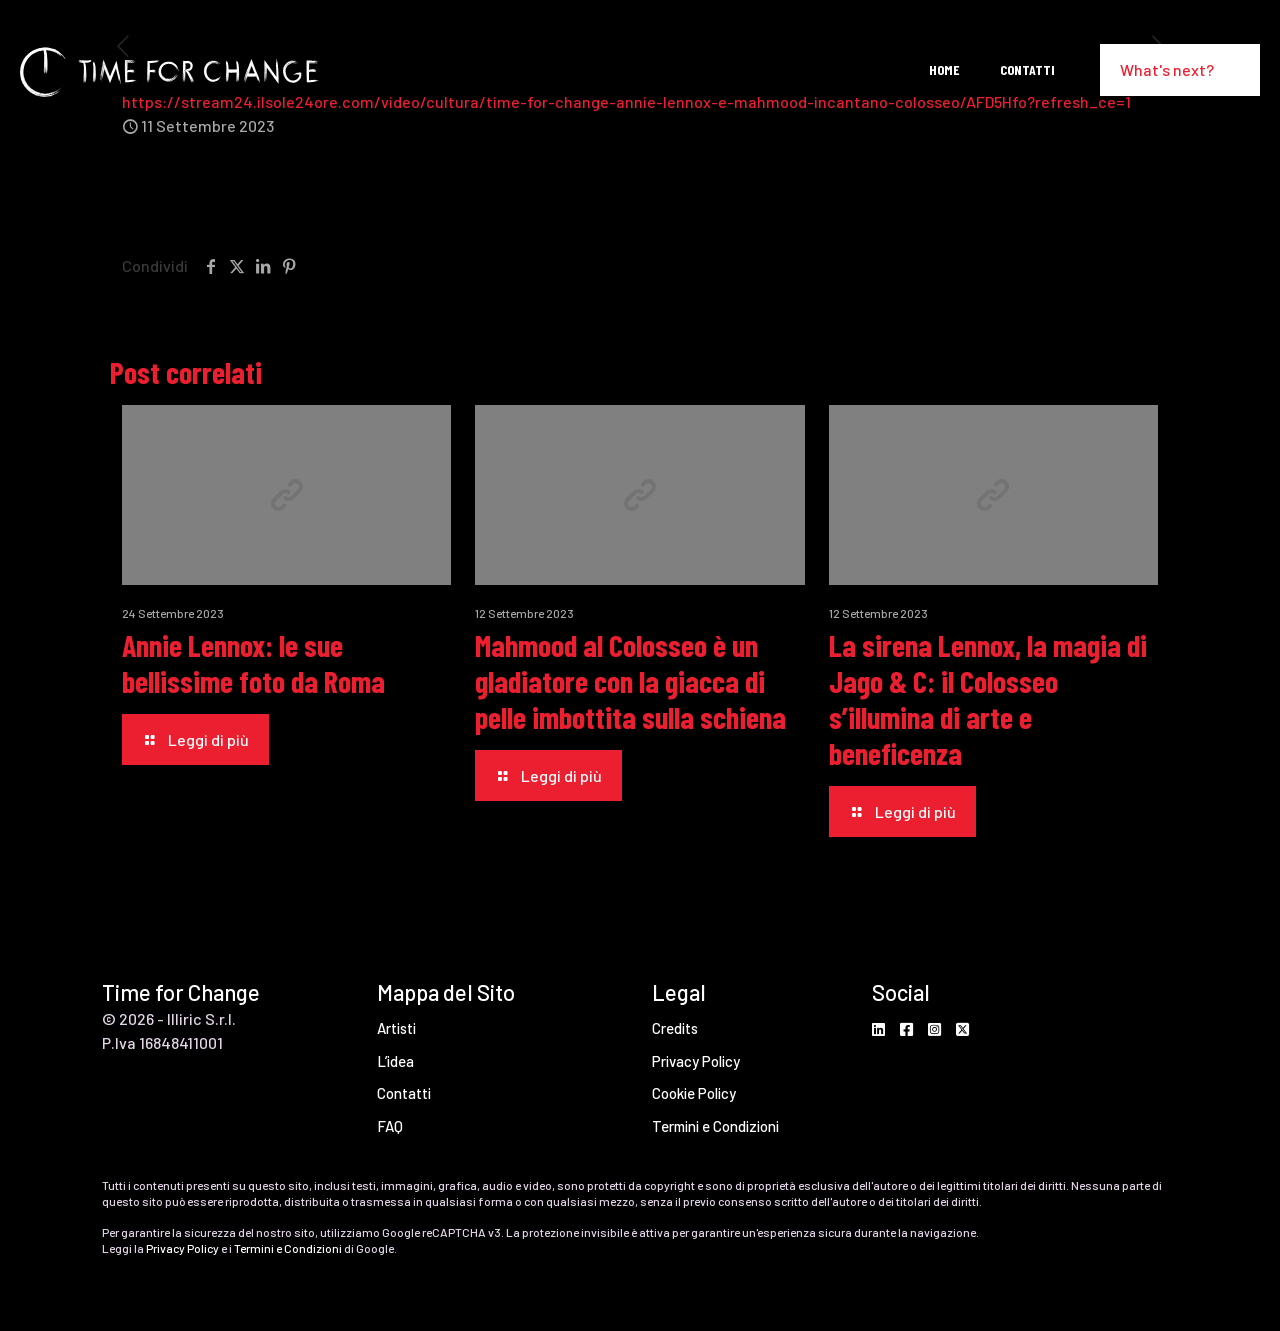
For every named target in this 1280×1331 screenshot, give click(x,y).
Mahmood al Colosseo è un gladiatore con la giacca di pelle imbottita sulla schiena (630, 681)
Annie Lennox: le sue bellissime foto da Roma (253, 663)
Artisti (396, 1028)
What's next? (1180, 69)
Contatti (404, 1093)
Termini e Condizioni (715, 1126)
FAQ (390, 1126)
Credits (675, 1028)
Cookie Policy (694, 1093)
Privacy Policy (696, 1061)
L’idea (395, 1061)
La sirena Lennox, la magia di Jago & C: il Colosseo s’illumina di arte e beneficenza (988, 699)
